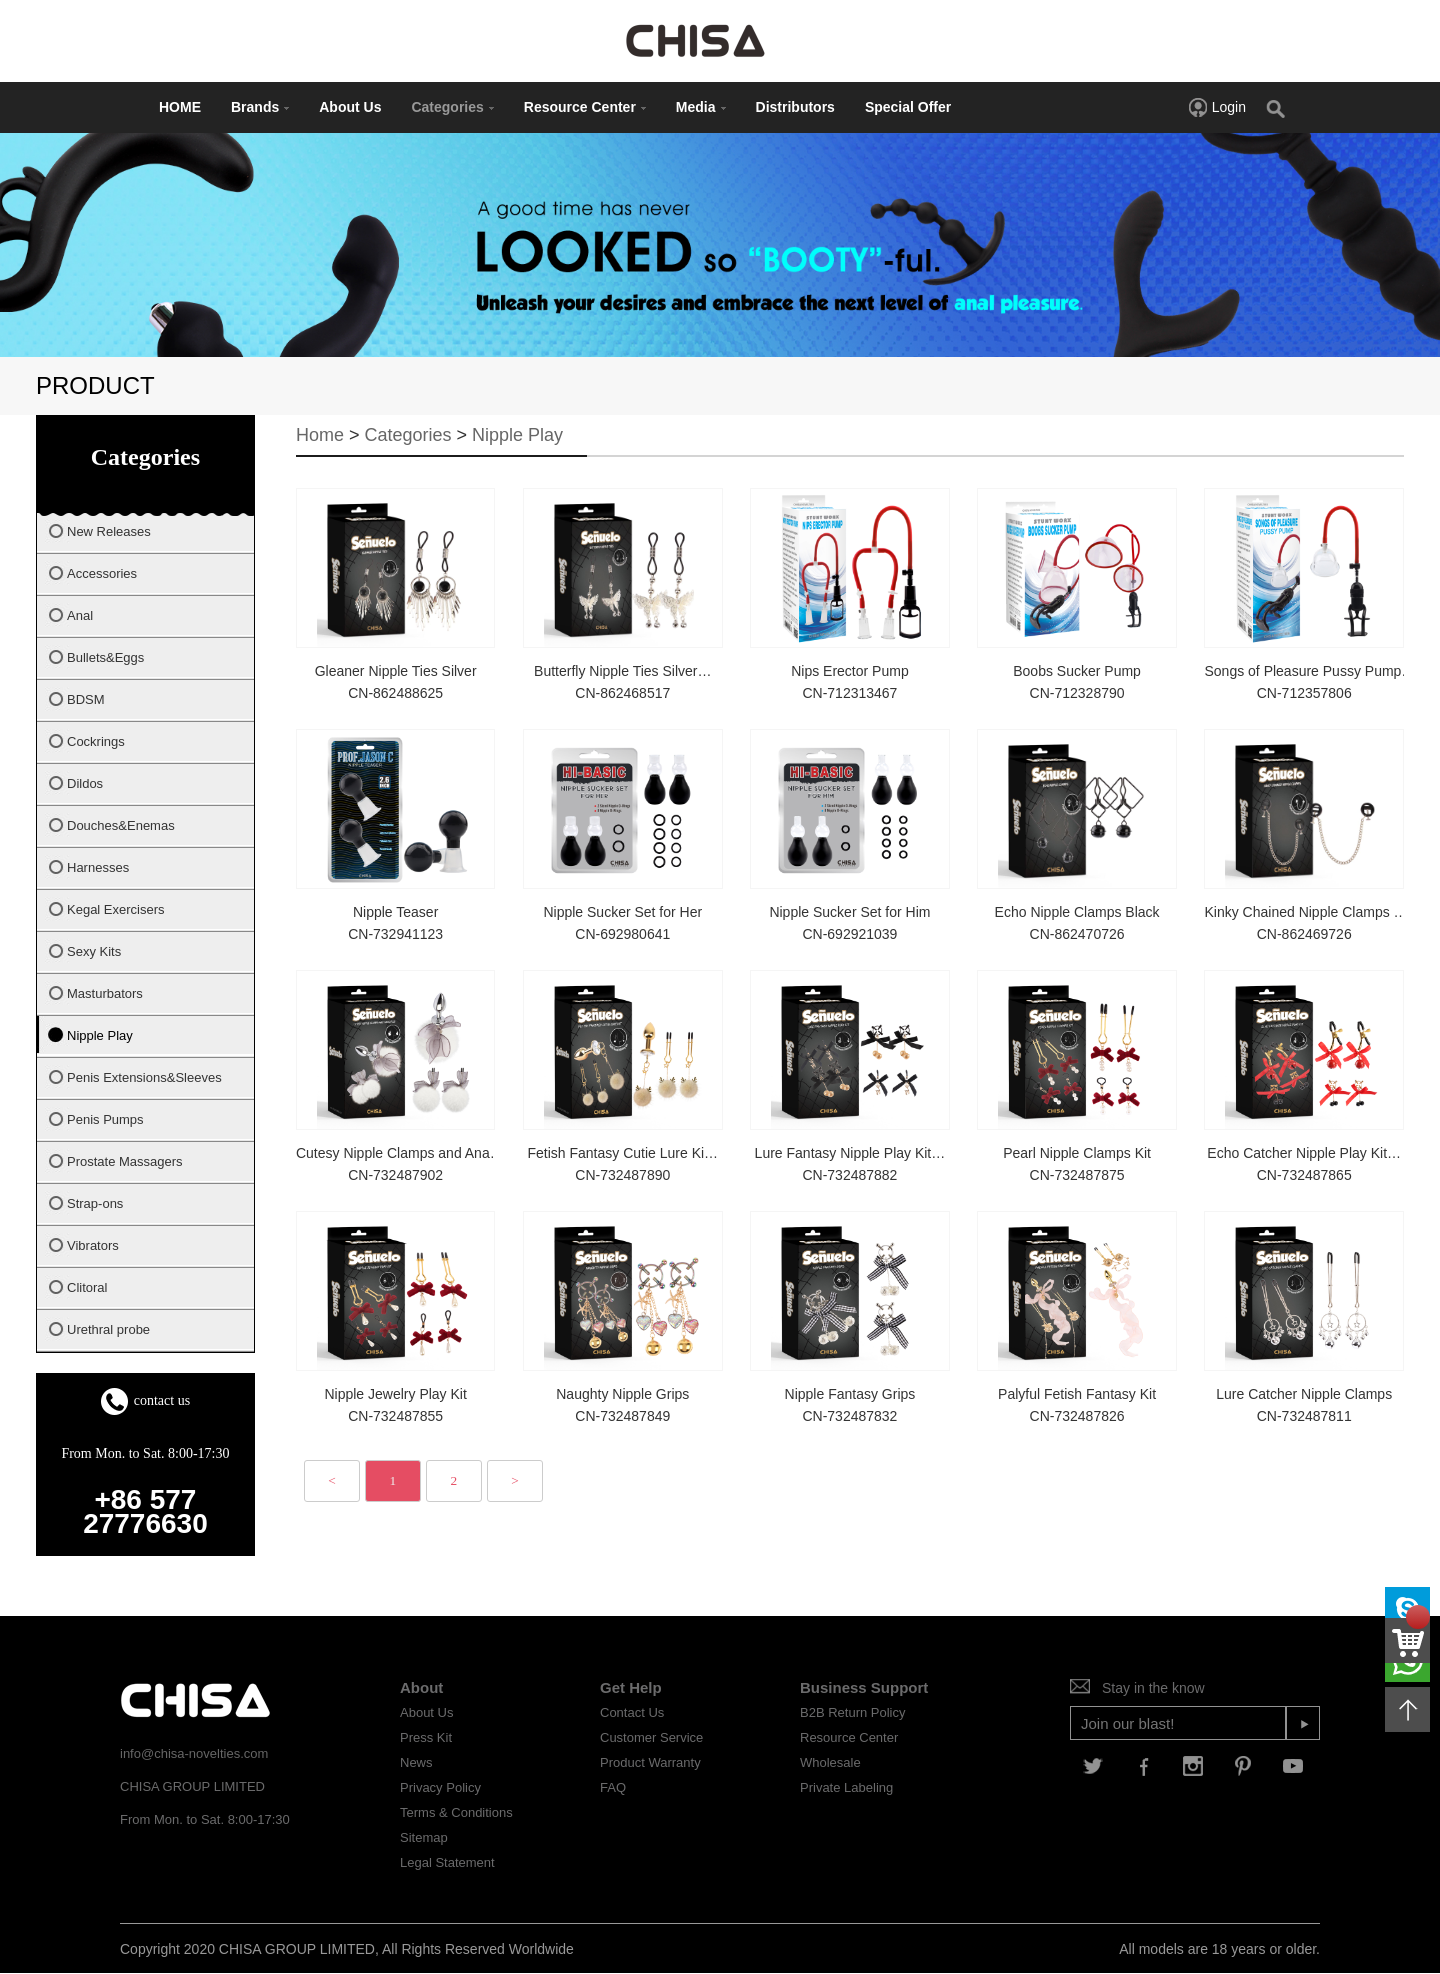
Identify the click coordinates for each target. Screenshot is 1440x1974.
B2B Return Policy (853, 1712)
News (416, 1762)
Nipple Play (517, 435)
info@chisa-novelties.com (194, 1753)
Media (701, 107)
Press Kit (426, 1737)
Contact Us (632, 1712)
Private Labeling (846, 1787)
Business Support (864, 1687)
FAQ (613, 1787)
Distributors (795, 107)
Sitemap (424, 1837)
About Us (350, 107)
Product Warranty (650, 1762)
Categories (452, 107)
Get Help (631, 1687)
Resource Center (585, 107)
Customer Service (651, 1737)
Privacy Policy (440, 1787)
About (421, 1687)
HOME (180, 107)
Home (320, 435)
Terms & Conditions (456, 1812)
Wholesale (830, 1762)
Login (1216, 107)
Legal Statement (447, 1862)
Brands (260, 107)
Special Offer (908, 107)
